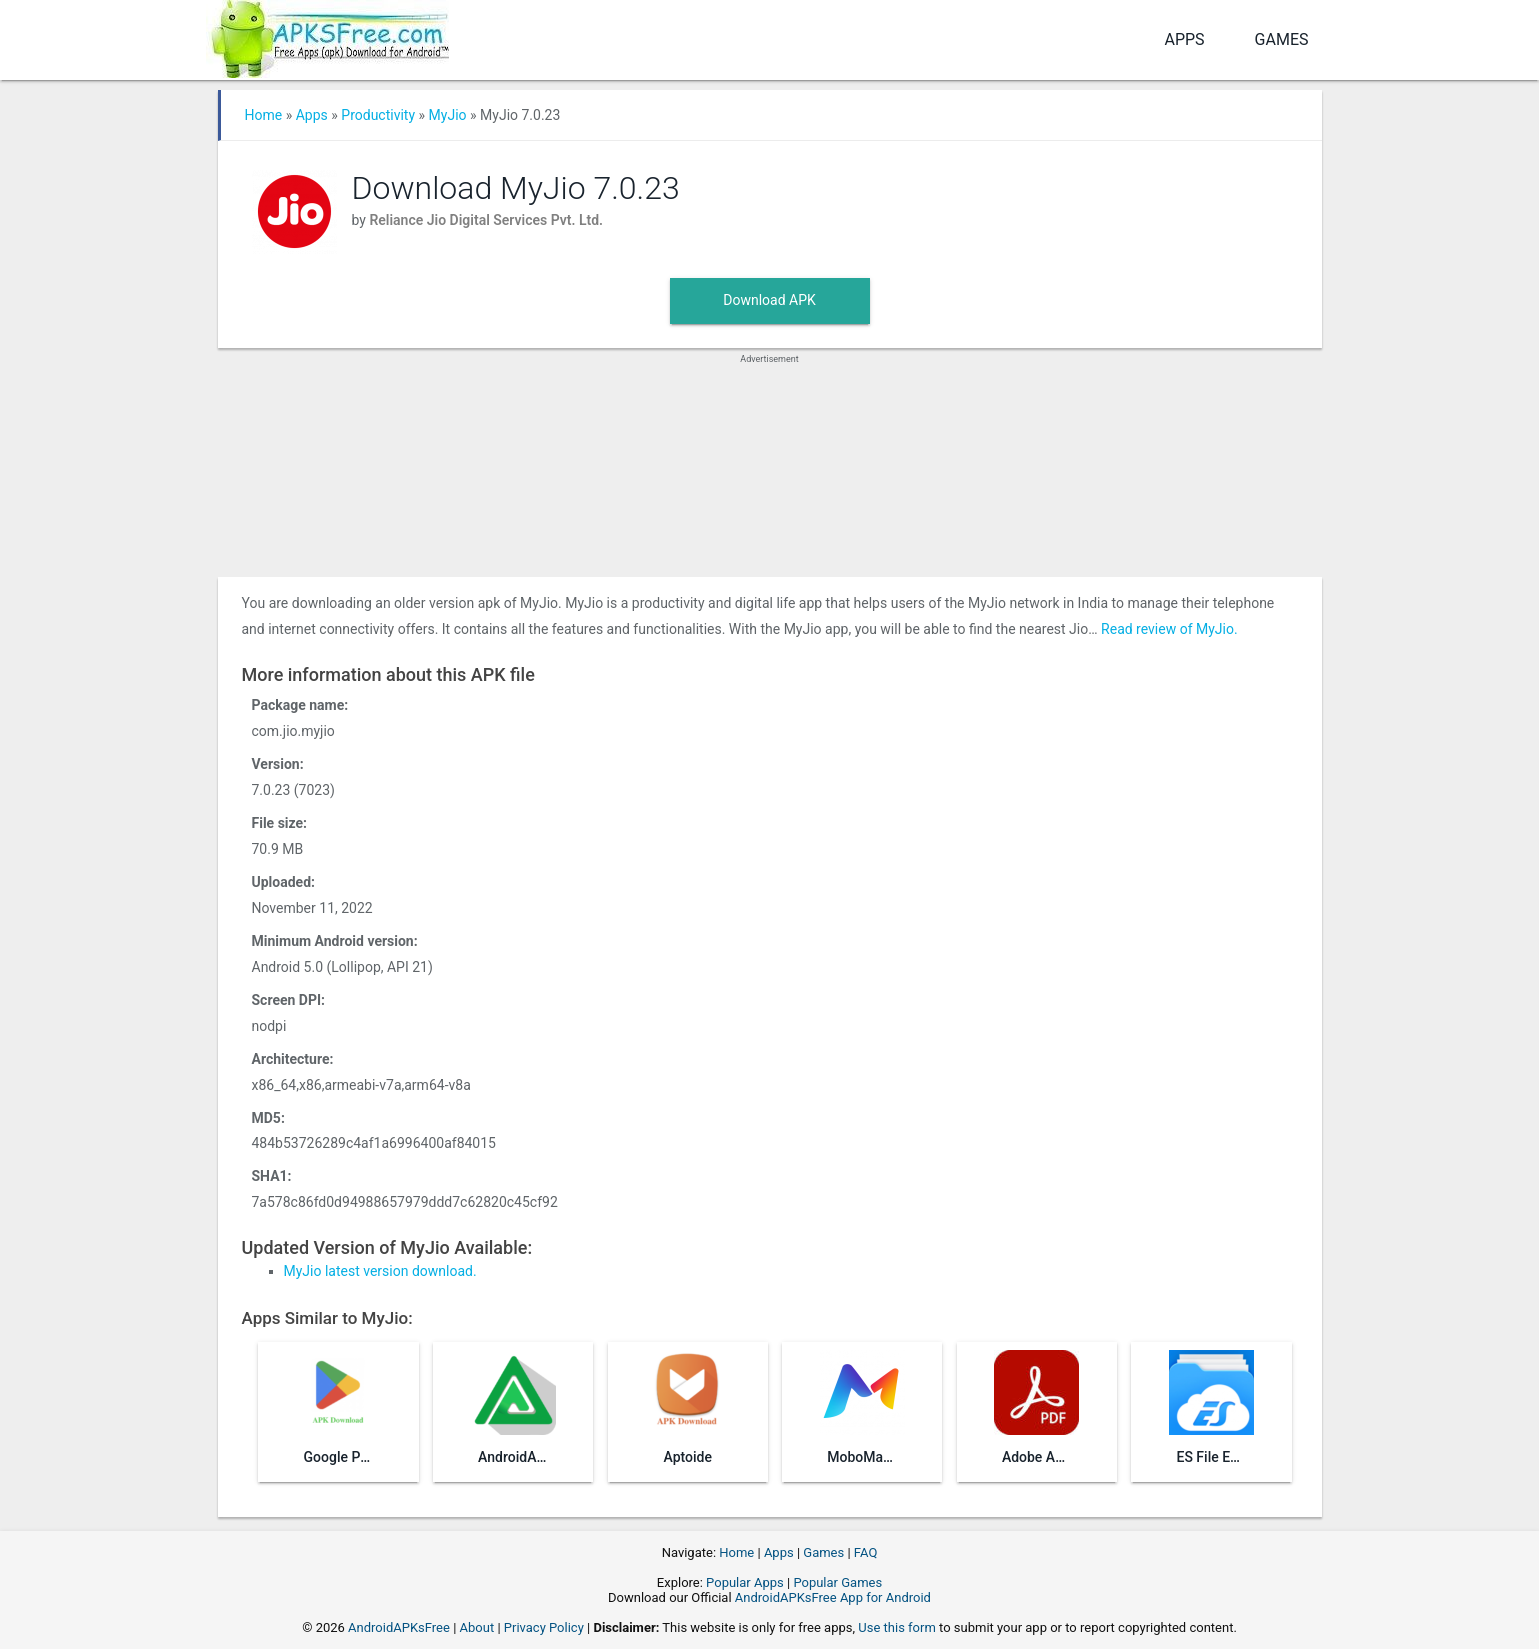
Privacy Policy (544, 1627)
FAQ (865, 1552)
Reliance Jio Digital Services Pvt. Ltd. (486, 220)
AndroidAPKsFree (399, 1627)
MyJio (448, 115)
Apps (1184, 39)
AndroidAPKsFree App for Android (833, 1597)
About (477, 1627)
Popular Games (837, 1582)
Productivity (378, 115)
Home (264, 115)
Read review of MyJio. (1169, 629)
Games (1282, 39)
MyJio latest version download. (380, 1271)
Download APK (769, 300)
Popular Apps (745, 1582)
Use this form (897, 1627)
